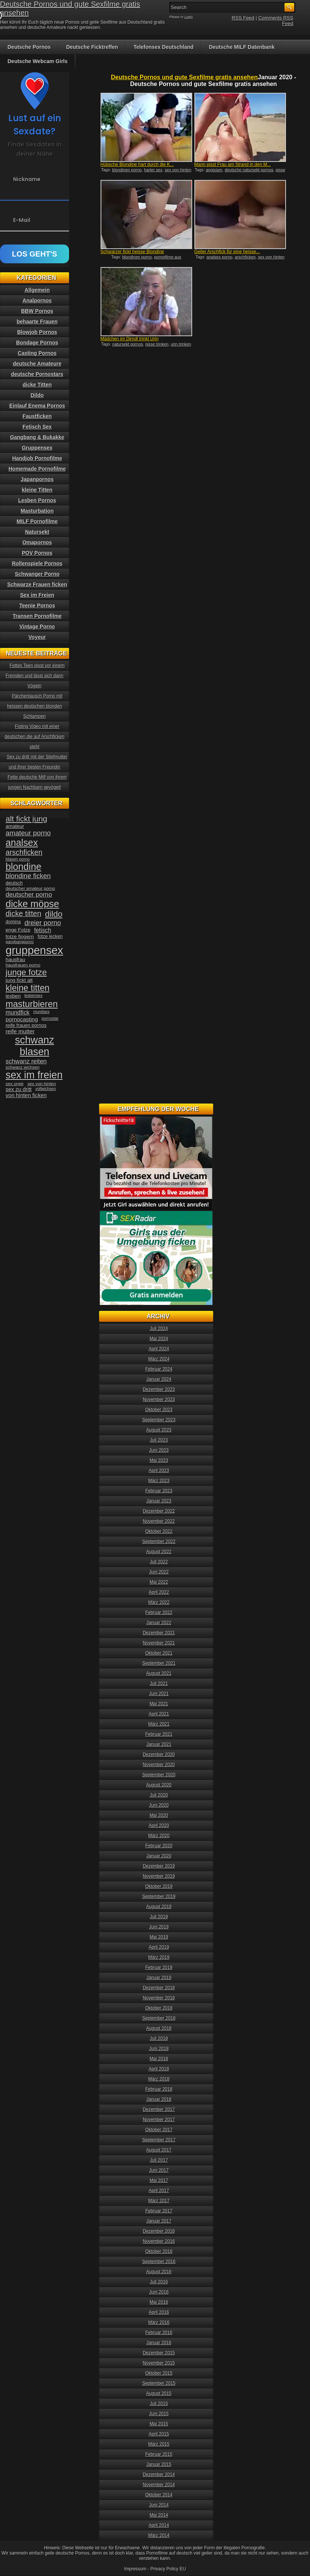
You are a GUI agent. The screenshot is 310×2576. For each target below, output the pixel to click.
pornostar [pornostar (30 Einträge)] (50, 1018)
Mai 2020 (159, 1815)
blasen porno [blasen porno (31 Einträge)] (18, 859)
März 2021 (159, 1724)
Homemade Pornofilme (37, 469)
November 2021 (159, 1643)
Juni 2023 (159, 1450)
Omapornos (37, 542)
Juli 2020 (159, 1795)
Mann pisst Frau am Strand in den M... (232, 164)
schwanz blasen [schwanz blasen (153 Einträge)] (34, 1045)
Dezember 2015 (159, 2353)
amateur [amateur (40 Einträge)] (15, 826)
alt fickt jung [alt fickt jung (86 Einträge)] (26, 818)
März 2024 (159, 1359)
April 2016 (159, 2312)
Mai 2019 (159, 1937)
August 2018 (159, 2028)
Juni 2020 (159, 1805)
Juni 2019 (159, 1927)
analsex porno (219, 257)
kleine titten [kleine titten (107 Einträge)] (28, 988)
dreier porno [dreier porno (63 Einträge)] (42, 923)
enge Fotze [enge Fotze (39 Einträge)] (18, 930)
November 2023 (159, 1399)
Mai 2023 (159, 1460)
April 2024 (159, 1348)
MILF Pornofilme (37, 521)
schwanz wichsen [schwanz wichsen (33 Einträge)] (22, 1067)
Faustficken (37, 416)
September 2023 (159, 1419)
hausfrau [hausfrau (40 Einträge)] (15, 959)
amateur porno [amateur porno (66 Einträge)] (28, 833)
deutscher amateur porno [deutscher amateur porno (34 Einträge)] (30, 888)
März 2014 (159, 2535)
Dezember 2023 (159, 1389)
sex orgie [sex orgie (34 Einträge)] (15, 1083)
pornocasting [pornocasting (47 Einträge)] (22, 1019)
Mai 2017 (159, 2180)
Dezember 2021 (159, 1632)
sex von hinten (178, 170)
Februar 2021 (158, 1734)
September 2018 (159, 2018)
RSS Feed (243, 18)
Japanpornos (37, 479)
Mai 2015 (159, 2424)
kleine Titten (37, 490)
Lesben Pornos (37, 500)
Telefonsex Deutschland (164, 47)
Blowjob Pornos (37, 332)
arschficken (245, 257)
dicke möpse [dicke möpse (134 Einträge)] (32, 903)
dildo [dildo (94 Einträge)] (53, 914)
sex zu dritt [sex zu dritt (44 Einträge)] (19, 1089)
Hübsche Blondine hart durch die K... (137, 164)
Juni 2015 (159, 2413)
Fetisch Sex (37, 427)
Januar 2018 (159, 2099)
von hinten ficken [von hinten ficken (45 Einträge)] (26, 1095)
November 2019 (159, 1876)
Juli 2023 (159, 1440)
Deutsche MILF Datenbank (242, 47)
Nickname (27, 179)
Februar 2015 (158, 2454)
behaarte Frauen (37, 322)
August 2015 (159, 2393)
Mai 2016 (159, 2302)
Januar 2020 (159, 1856)
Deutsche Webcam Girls (38, 61)
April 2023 (159, 1470)
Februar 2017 (158, 2211)
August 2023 (159, 1430)
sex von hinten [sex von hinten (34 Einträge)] (41, 1083)
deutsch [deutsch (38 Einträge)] (14, 883)
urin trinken (181, 344)
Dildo (37, 395)
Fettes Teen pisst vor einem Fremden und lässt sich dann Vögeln (35, 676)
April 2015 (159, 2434)
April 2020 (159, 1825)
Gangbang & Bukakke (37, 437)
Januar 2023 (159, 1501)
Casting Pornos (37, 353)
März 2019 (159, 1957)
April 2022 (159, 1592)
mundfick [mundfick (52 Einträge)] (18, 1012)
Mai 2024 (159, 1338)
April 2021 (159, 1714)
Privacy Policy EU (168, 2568)
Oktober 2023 (159, 1409)
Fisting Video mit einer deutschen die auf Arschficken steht (34, 736)
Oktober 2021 (159, 1653)
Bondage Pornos (37, 343)
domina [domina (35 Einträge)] (13, 921)
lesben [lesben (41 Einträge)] (13, 996)
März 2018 (159, 2079)
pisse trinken (157, 344)
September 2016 (159, 2261)
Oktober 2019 (159, 1886)
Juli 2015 (159, 2403)
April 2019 (159, 1947)
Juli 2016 (159, 2282)
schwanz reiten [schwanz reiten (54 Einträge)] (26, 1061)
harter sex (153, 170)
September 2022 (159, 1541)
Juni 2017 (159, 2170)
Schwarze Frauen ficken (37, 584)
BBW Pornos (37, 311)
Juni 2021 (159, 1693)
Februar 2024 (158, 1369)
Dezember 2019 (159, 1866)
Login (189, 17)
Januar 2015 (159, 2464)
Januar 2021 (159, 1744)
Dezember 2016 (159, 2231)
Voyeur (37, 637)
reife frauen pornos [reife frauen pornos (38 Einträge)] (26, 1025)
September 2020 (159, 1774)
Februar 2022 (158, 1612)
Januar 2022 (159, 1622)
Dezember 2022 (159, 1511)
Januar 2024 (159, 1379)
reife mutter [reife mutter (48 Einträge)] (20, 1031)
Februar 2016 (158, 2332)
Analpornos (37, 300)
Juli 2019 (159, 1916)
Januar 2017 (159, 2221)
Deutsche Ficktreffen (92, 47)
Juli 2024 (159, 1328)
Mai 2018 (159, 2058)
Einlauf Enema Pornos (37, 406)
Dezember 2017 (159, 2109)
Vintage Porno (37, 627)
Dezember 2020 (159, 1754)
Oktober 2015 (159, 2373)
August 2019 (159, 1906)
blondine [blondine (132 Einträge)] (23, 866)
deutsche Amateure (37, 364)
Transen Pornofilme (37, 616)
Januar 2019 (159, 1977)
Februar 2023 (158, 1490)
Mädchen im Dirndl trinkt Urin (130, 338)
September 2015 (159, 2383)
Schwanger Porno (37, 574)
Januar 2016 (159, 2342)
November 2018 (159, 1998)
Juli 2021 (159, 1683)
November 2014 (159, 2484)
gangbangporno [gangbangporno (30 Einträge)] (20, 941)
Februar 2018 (158, 2089)
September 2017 (159, 2140)
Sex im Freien (37, 595)
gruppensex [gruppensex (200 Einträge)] (34, 950)
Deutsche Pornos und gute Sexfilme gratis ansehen (184, 77)
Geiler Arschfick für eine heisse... (227, 251)
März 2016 (159, 2322)
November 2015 (159, 2363)
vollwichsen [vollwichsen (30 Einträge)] (45, 1088)
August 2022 (159, 1551)
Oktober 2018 (159, 2008)
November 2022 (159, 1521)
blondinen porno (127, 170)
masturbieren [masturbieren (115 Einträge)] (32, 1004)
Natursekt (37, 532)
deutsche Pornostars (37, 374)
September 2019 (159, 1896)
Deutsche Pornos (29, 47)
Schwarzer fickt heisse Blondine (132, 251)
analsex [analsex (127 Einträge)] (22, 842)
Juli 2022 (159, 1561)
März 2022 (159, 1602)
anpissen (214, 170)
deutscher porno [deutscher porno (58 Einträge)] (29, 894)
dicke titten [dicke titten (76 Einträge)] (23, 913)
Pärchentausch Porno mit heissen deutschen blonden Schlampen (34, 706)
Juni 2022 (159, 1572)
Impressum (135, 2568)
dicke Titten (37, 385)
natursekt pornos (127, 344)
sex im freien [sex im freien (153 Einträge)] (34, 1075)
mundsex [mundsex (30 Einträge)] (41, 1011)
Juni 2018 (159, 2048)
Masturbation (37, 511)
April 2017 (159, 2190)
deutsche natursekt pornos (249, 170)
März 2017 (159, 2200)
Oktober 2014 (159, 2494)
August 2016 (159, 2271)
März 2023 (159, 1480)
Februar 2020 (158, 1845)
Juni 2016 (159, 2292)
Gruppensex (37, 448)
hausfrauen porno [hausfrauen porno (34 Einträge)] (23, 965)
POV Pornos (37, 553)
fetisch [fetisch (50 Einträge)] (42, 930)
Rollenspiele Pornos (37, 563)
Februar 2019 (158, 1967)
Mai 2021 (159, 1703)
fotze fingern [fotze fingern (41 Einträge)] (20, 936)
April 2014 (159, 2525)
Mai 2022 (159, 1582)
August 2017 (159, 2150)
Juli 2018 (159, 2038)
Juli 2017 (159, 2160)
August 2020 (159, 1785)
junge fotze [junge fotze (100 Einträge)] (26, 972)
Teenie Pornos (37, 605)
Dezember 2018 (159, 1987)
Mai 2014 (159, 2515)
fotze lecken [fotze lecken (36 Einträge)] (50, 936)
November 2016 (159, 2241)
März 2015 (159, 2444)
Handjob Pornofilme (37, 458)
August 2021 (159, 1673)
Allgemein (37, 290)
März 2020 (159, 1835)
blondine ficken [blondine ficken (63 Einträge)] (28, 876)
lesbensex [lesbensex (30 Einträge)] (33, 995)
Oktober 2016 (159, 2251)
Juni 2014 (159, 2505)
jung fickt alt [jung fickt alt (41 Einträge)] (19, 980)
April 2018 (159, 2069)
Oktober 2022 (159, 1531)
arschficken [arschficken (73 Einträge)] (24, 852)
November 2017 (159, 2119)
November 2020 (159, 1764)
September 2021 (159, 1663)
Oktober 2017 (159, 2129)
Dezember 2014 (159, 2474)
